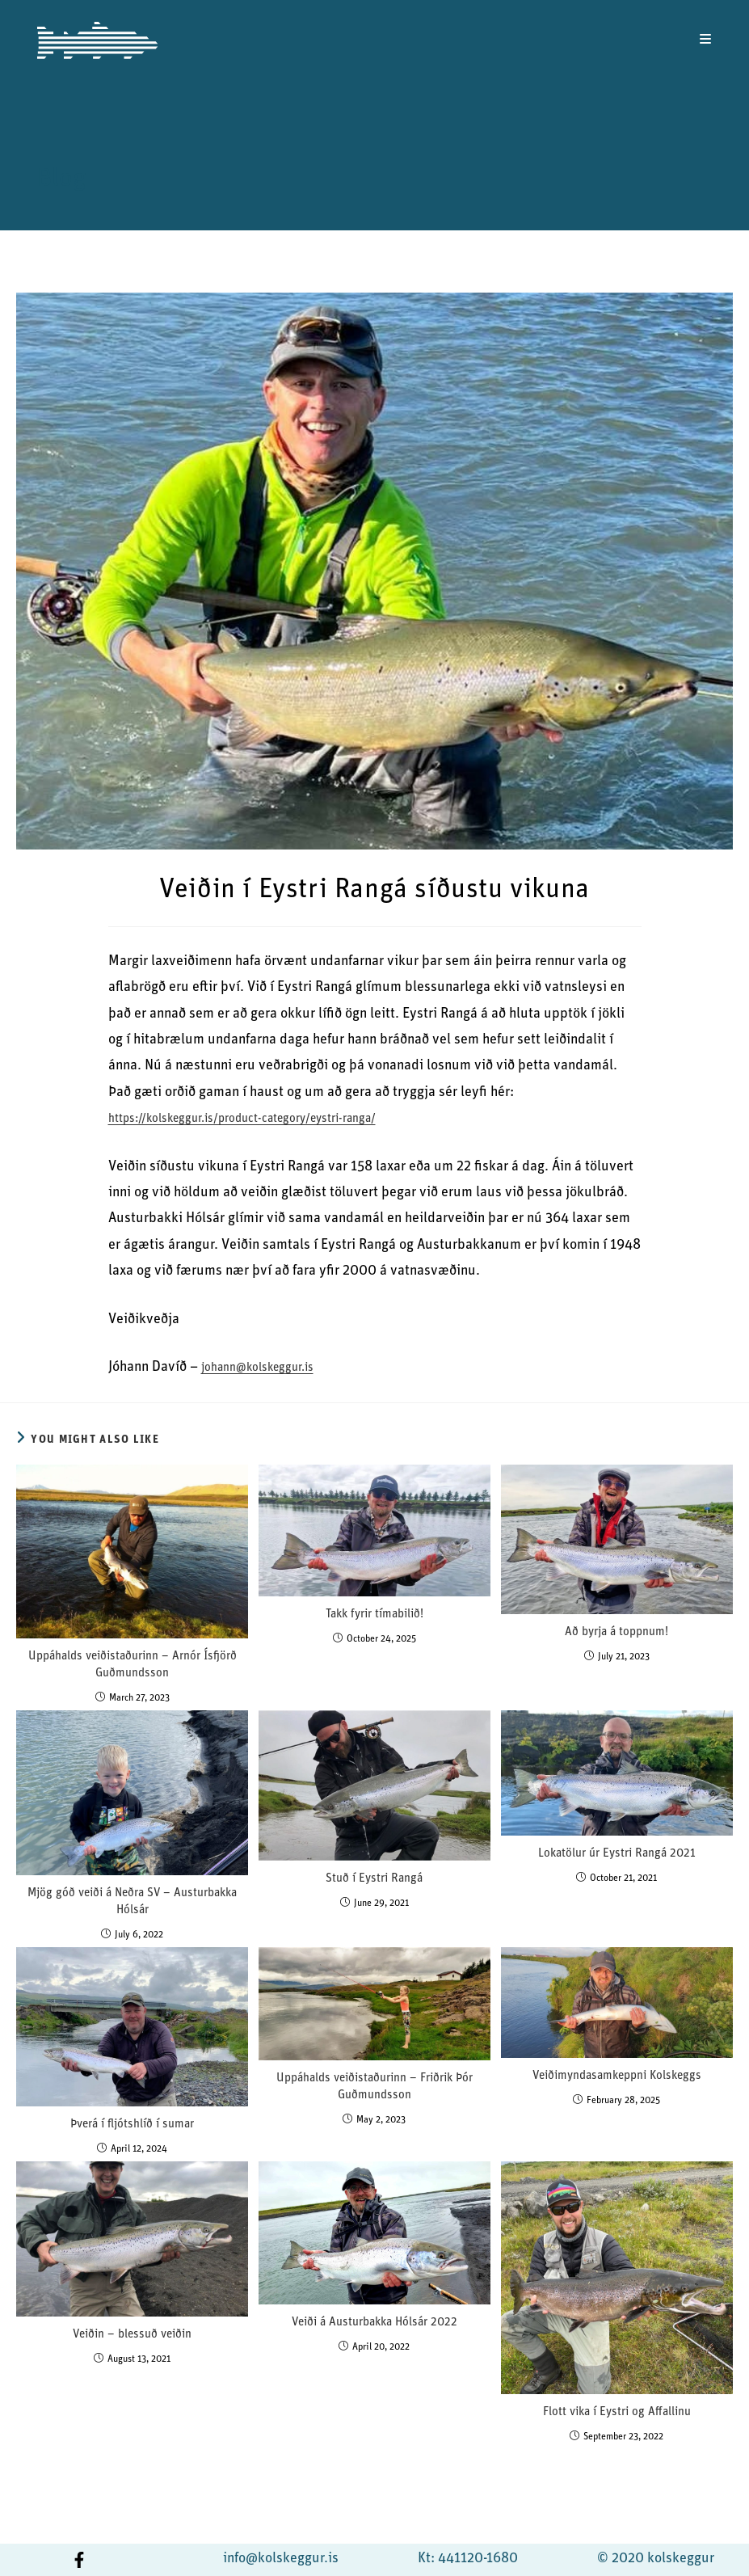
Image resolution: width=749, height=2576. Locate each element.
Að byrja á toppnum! (616, 1632)
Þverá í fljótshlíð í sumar (132, 2125)
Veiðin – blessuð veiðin (132, 2335)
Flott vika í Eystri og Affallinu (617, 2412)
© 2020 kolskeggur (655, 2558)
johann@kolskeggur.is (257, 1368)
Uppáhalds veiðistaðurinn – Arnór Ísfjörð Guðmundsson (132, 1665)
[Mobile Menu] (706, 40)
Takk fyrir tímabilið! (374, 1614)
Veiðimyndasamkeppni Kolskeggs (616, 2076)
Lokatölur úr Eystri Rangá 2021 (617, 1854)
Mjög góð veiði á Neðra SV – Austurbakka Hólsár (132, 1901)
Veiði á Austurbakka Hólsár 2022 (374, 2323)
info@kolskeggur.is (281, 2558)
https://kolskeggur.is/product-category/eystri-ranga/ (242, 1119)
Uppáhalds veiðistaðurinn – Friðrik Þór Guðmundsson (374, 2087)
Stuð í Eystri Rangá (374, 1879)
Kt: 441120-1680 (468, 2558)
